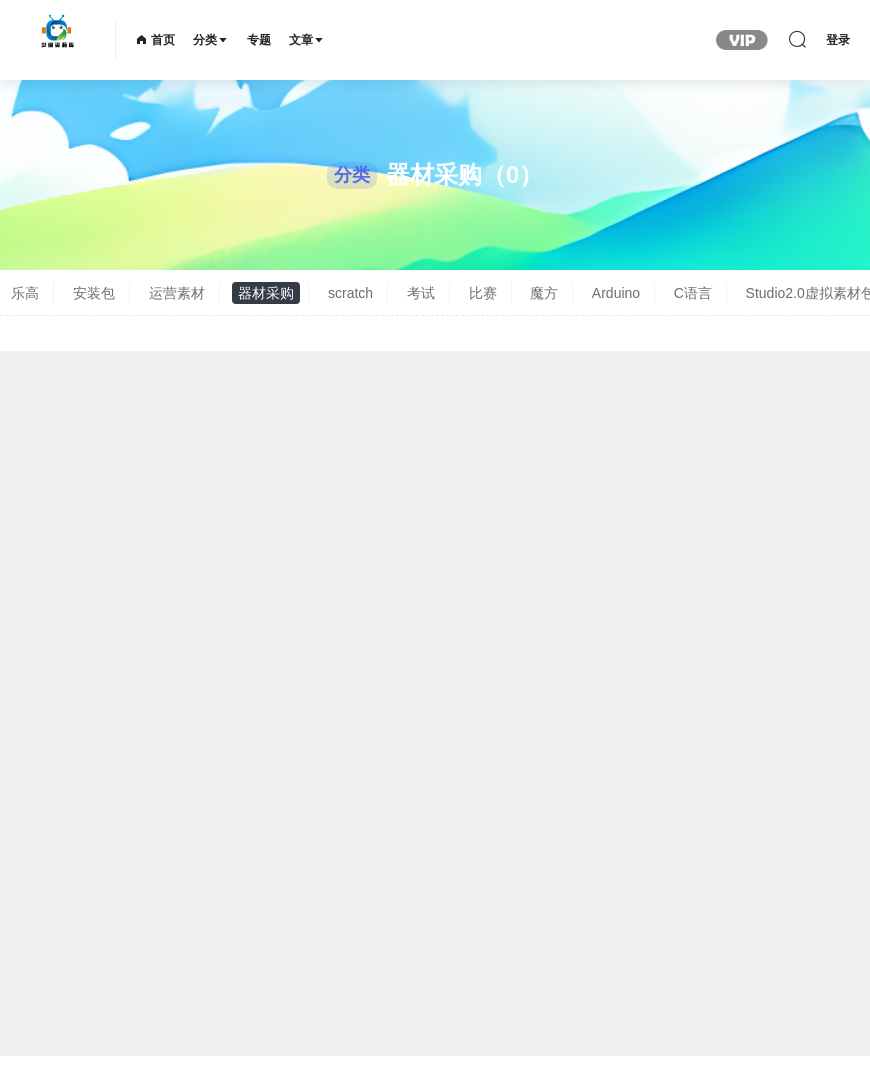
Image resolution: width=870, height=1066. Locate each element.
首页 (155, 40)
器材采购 (266, 293)
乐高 (25, 293)
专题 (259, 40)
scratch (350, 293)
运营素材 (177, 293)
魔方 (544, 293)
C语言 (693, 293)
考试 (421, 293)
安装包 (94, 293)
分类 (211, 40)
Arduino (616, 293)
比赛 (483, 293)
